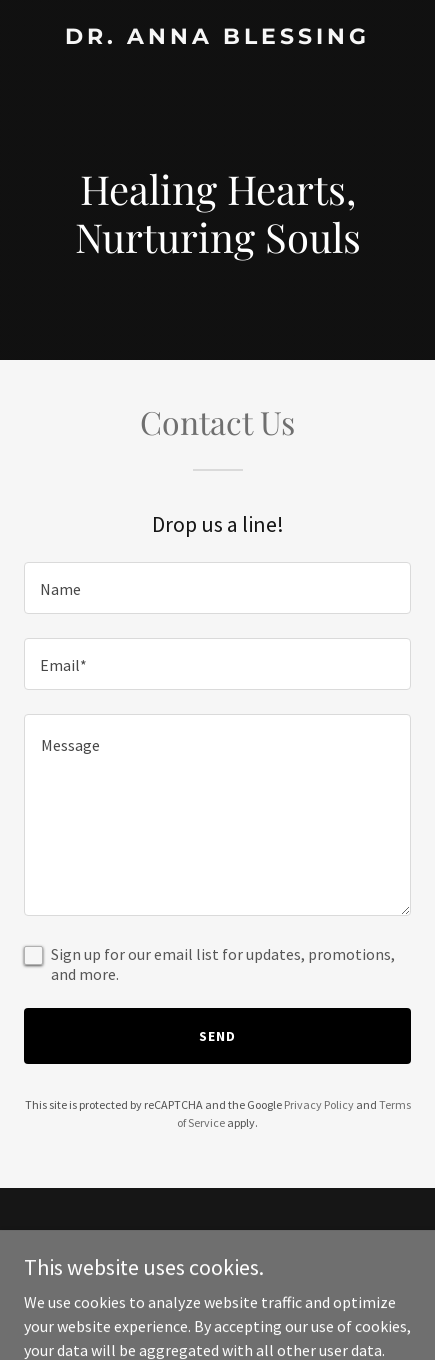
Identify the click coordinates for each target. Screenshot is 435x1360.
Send (217, 1036)
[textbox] (217, 588)
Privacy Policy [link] (319, 1104)
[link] (217, 38)
